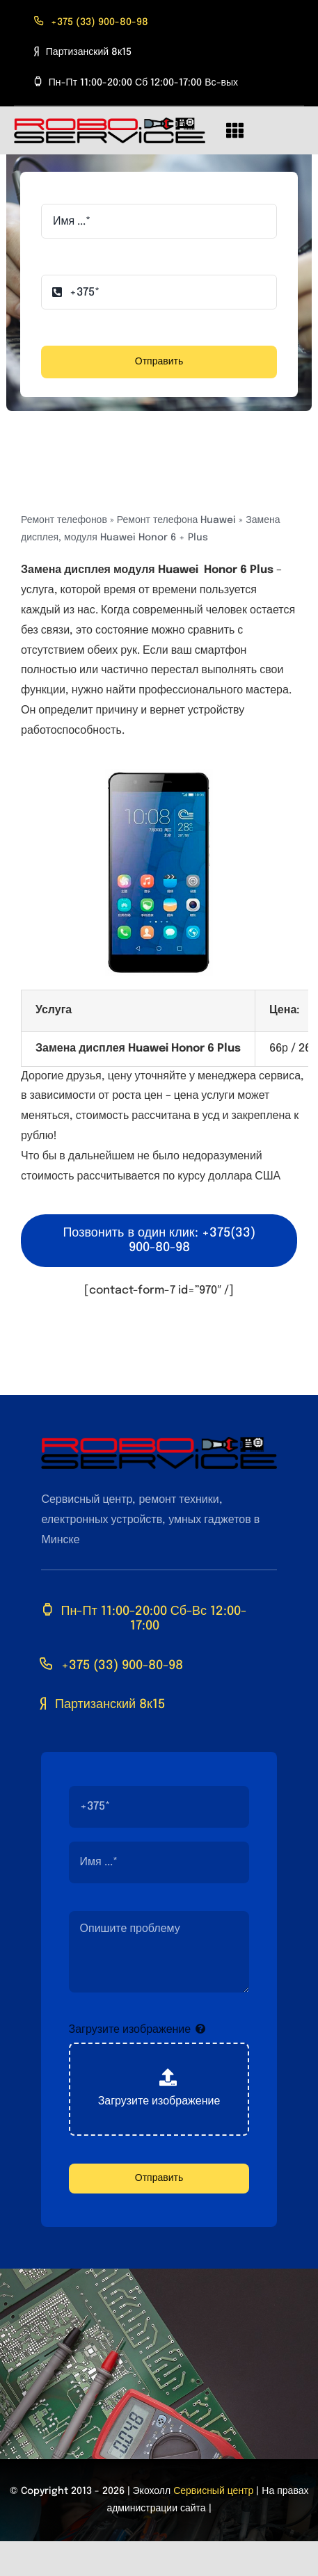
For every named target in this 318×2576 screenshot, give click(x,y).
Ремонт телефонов (64, 520)
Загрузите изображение (130, 2030)
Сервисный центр (213, 2491)
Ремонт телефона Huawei (176, 520)
